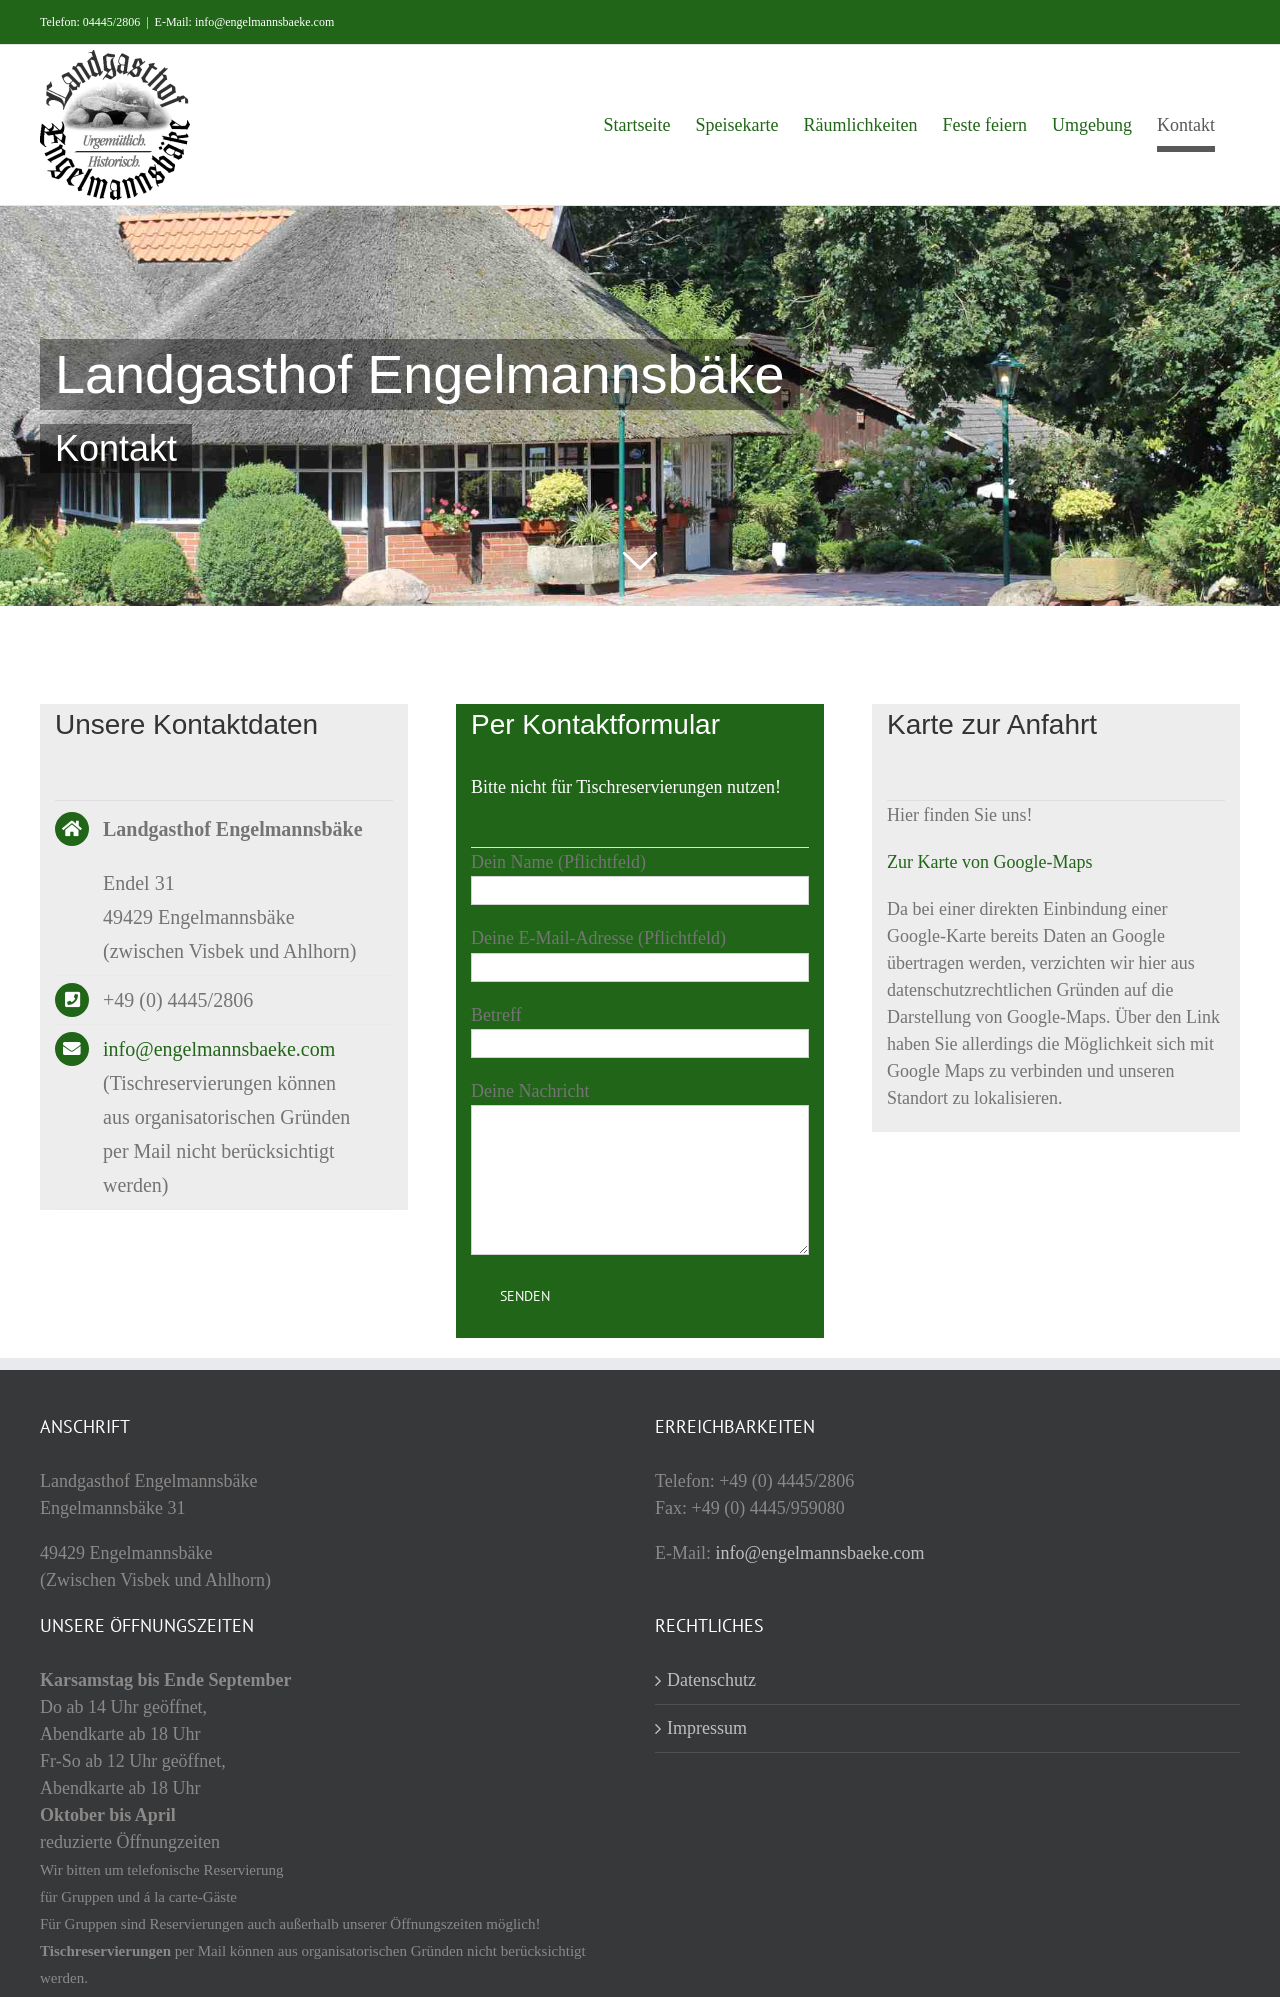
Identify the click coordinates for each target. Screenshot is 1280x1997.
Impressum (707, 1728)
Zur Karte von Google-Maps (989, 862)
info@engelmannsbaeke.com (219, 1049)
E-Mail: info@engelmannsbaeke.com (245, 22)
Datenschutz (711, 1680)
